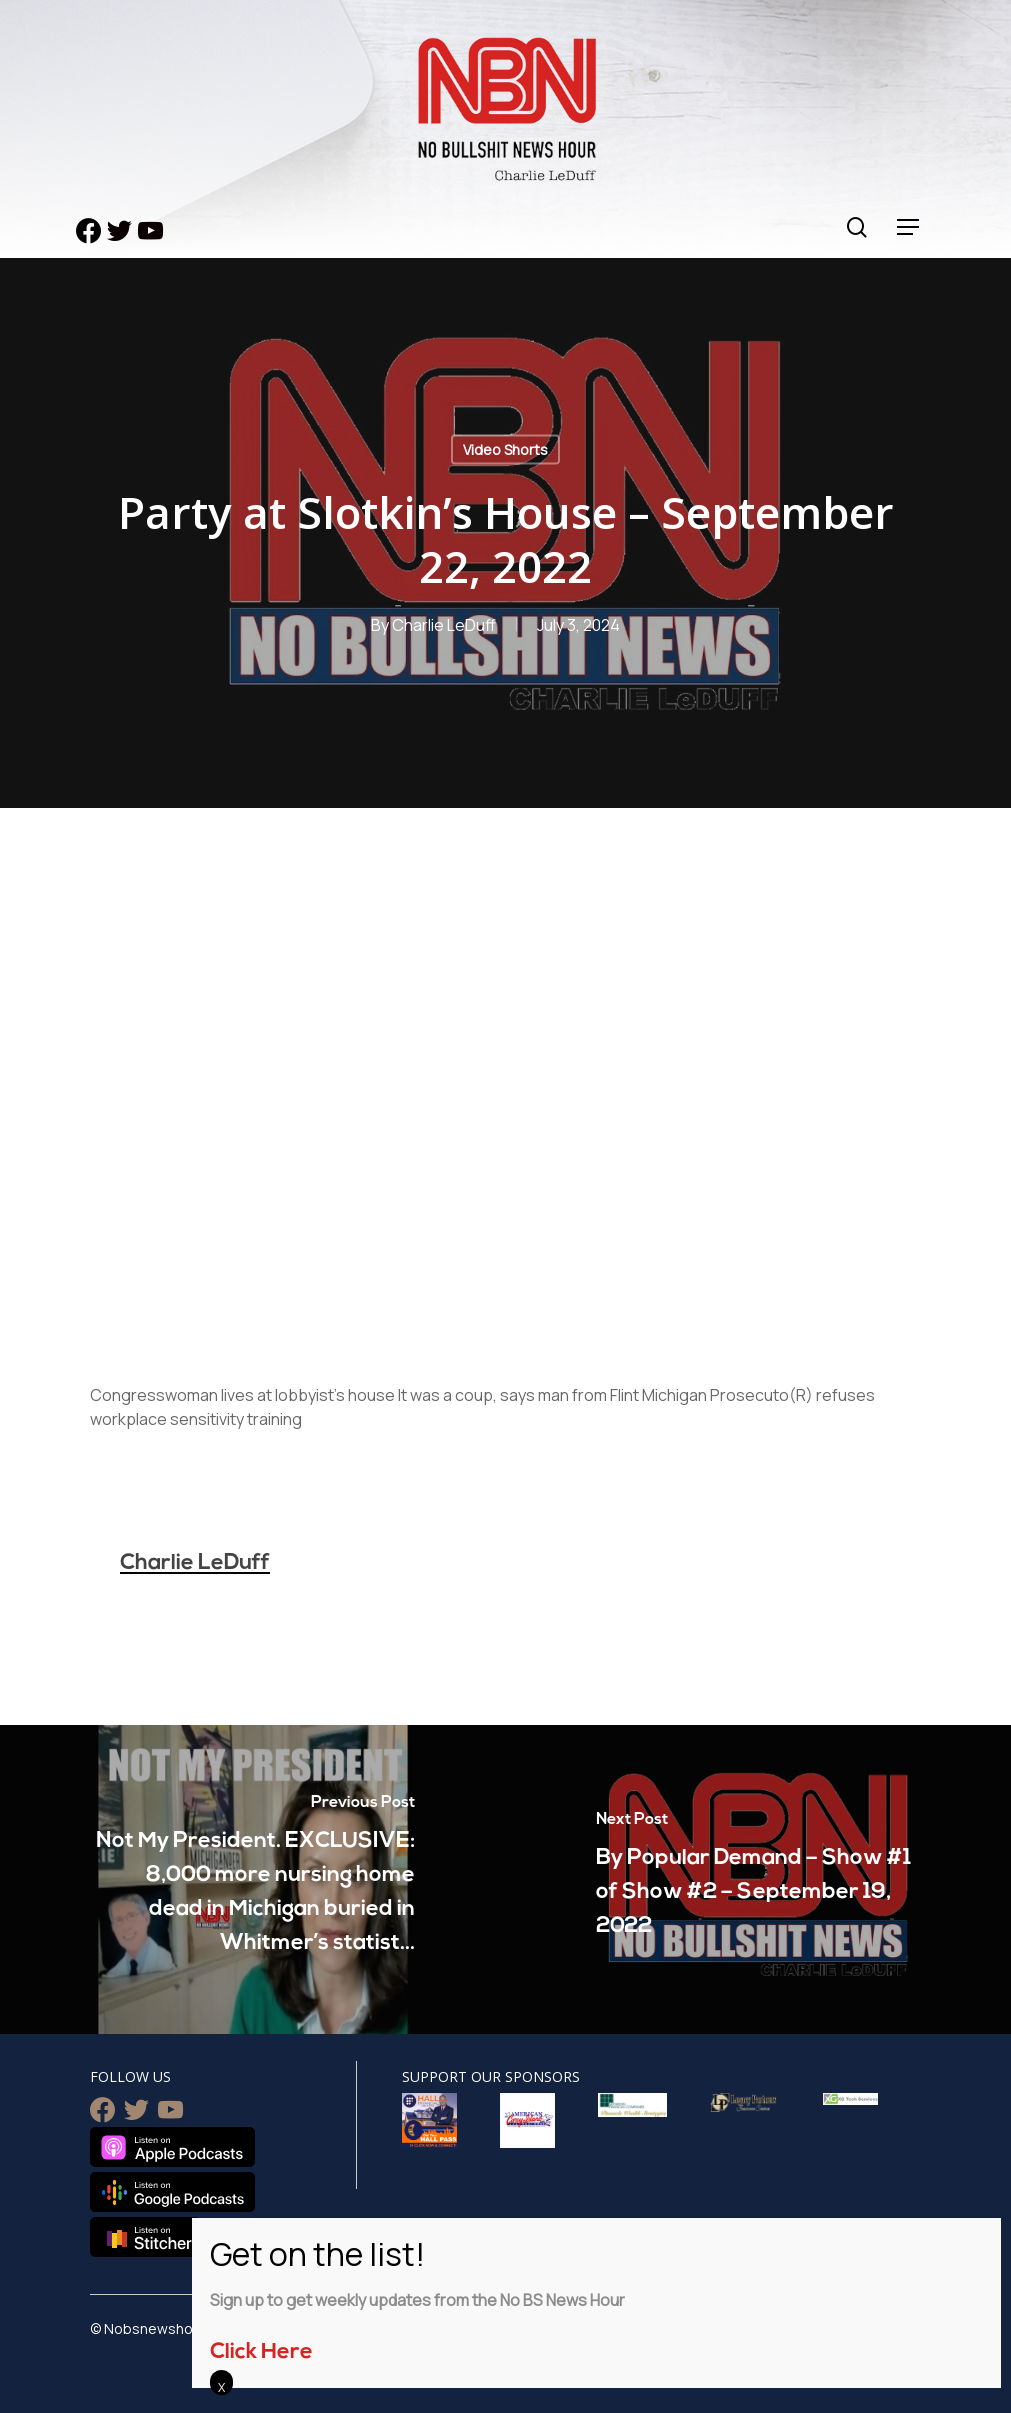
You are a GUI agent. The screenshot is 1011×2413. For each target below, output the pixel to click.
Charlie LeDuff (444, 625)
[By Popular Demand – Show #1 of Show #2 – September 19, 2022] (759, 1879)
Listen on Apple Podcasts (172, 2147)
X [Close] (221, 2387)
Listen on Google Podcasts (172, 2192)
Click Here (261, 2352)
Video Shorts (505, 449)
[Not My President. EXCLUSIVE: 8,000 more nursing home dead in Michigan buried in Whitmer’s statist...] (253, 1879)
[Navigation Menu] (909, 227)
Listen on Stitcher (145, 2237)
